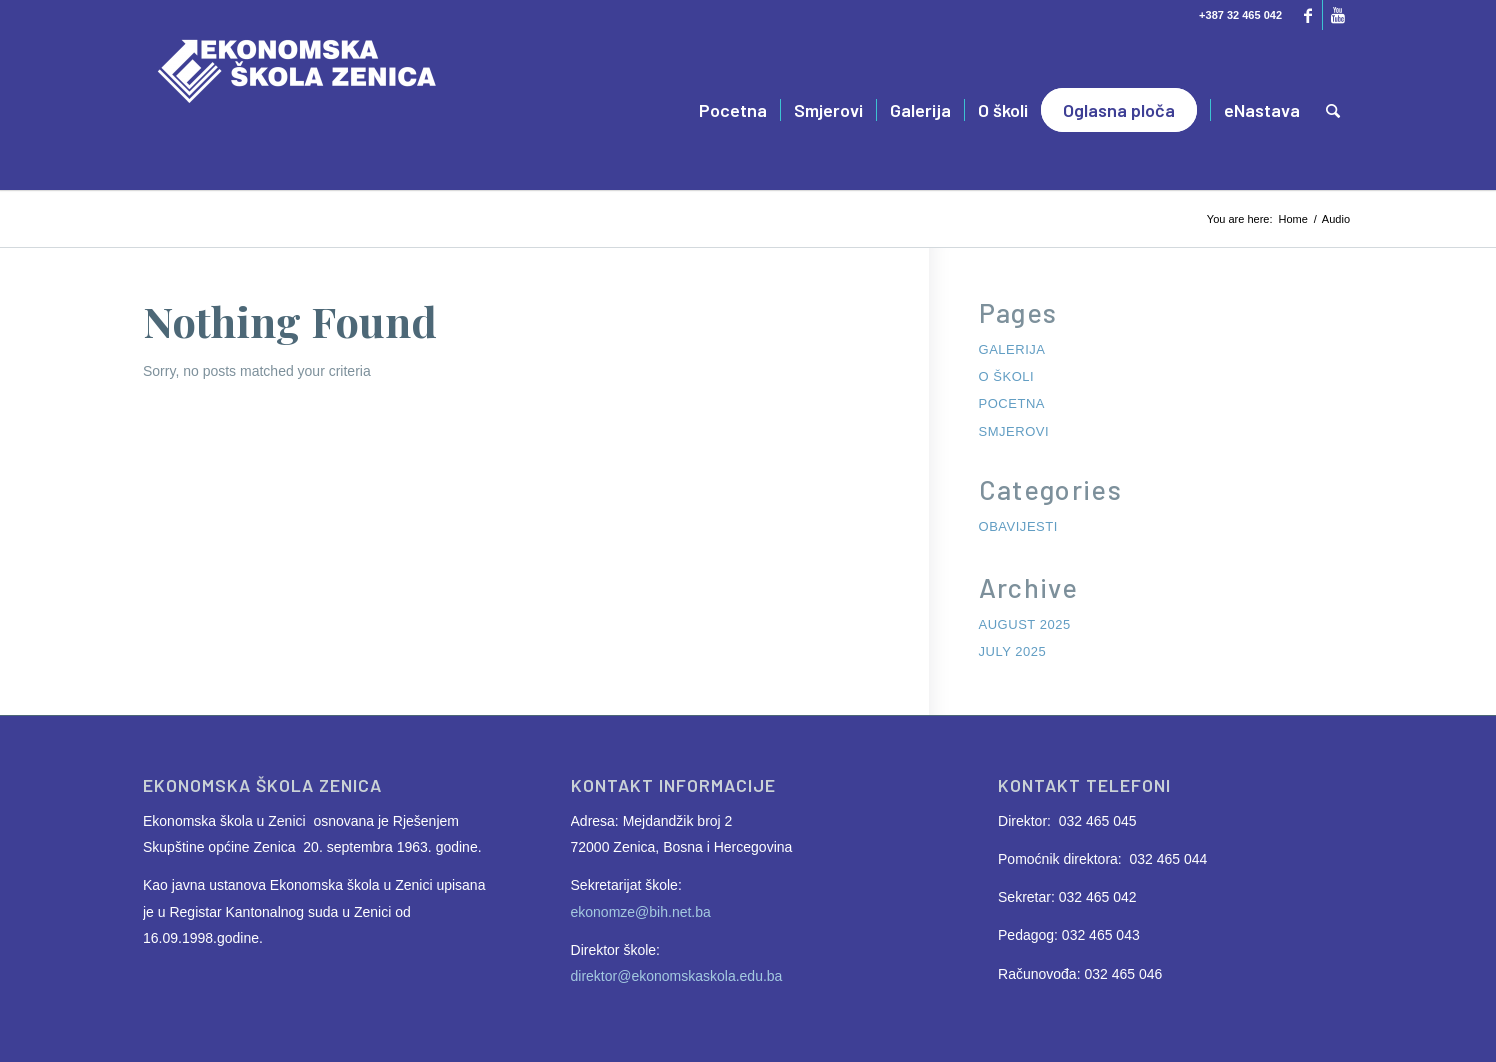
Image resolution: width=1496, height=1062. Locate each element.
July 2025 (1013, 651)
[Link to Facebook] (1307, 15)
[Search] (1333, 110)
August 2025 (1025, 624)
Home (1293, 219)
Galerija (1012, 349)
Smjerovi (1014, 431)
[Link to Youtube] (1338, 15)
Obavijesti (1018, 526)
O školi (1007, 376)
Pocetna (1012, 403)
